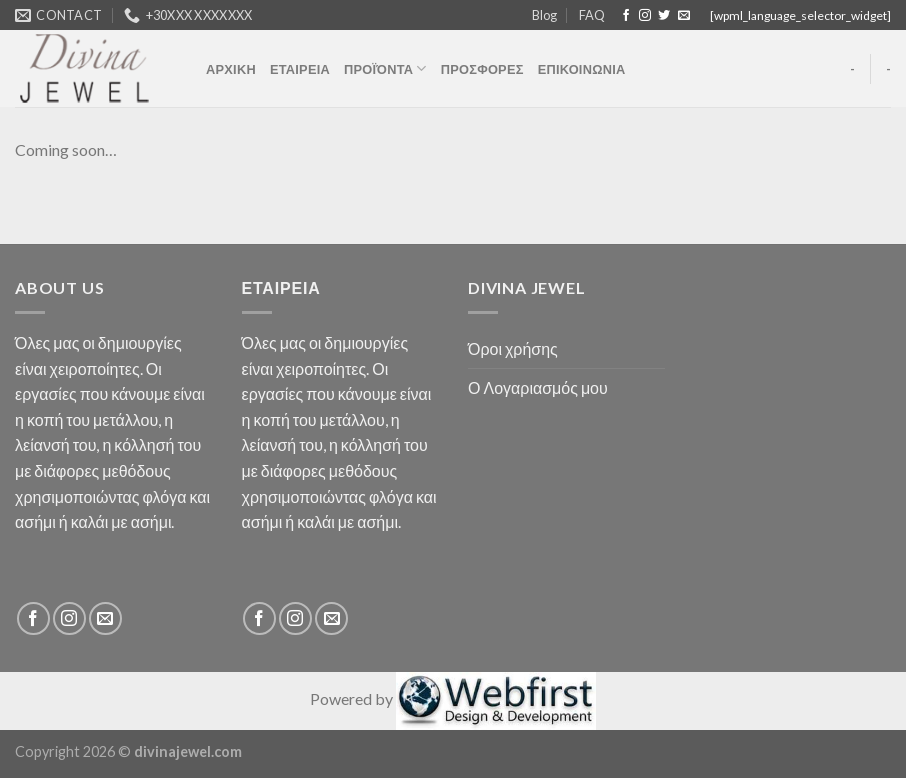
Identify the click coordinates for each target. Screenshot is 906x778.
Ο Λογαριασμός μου (538, 387)
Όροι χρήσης (513, 348)
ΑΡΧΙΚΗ (231, 69)
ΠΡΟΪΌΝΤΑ (385, 68)
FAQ (592, 15)
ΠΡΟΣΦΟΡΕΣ (482, 69)
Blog (544, 15)
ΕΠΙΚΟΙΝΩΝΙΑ (582, 69)
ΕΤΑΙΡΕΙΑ (300, 69)
